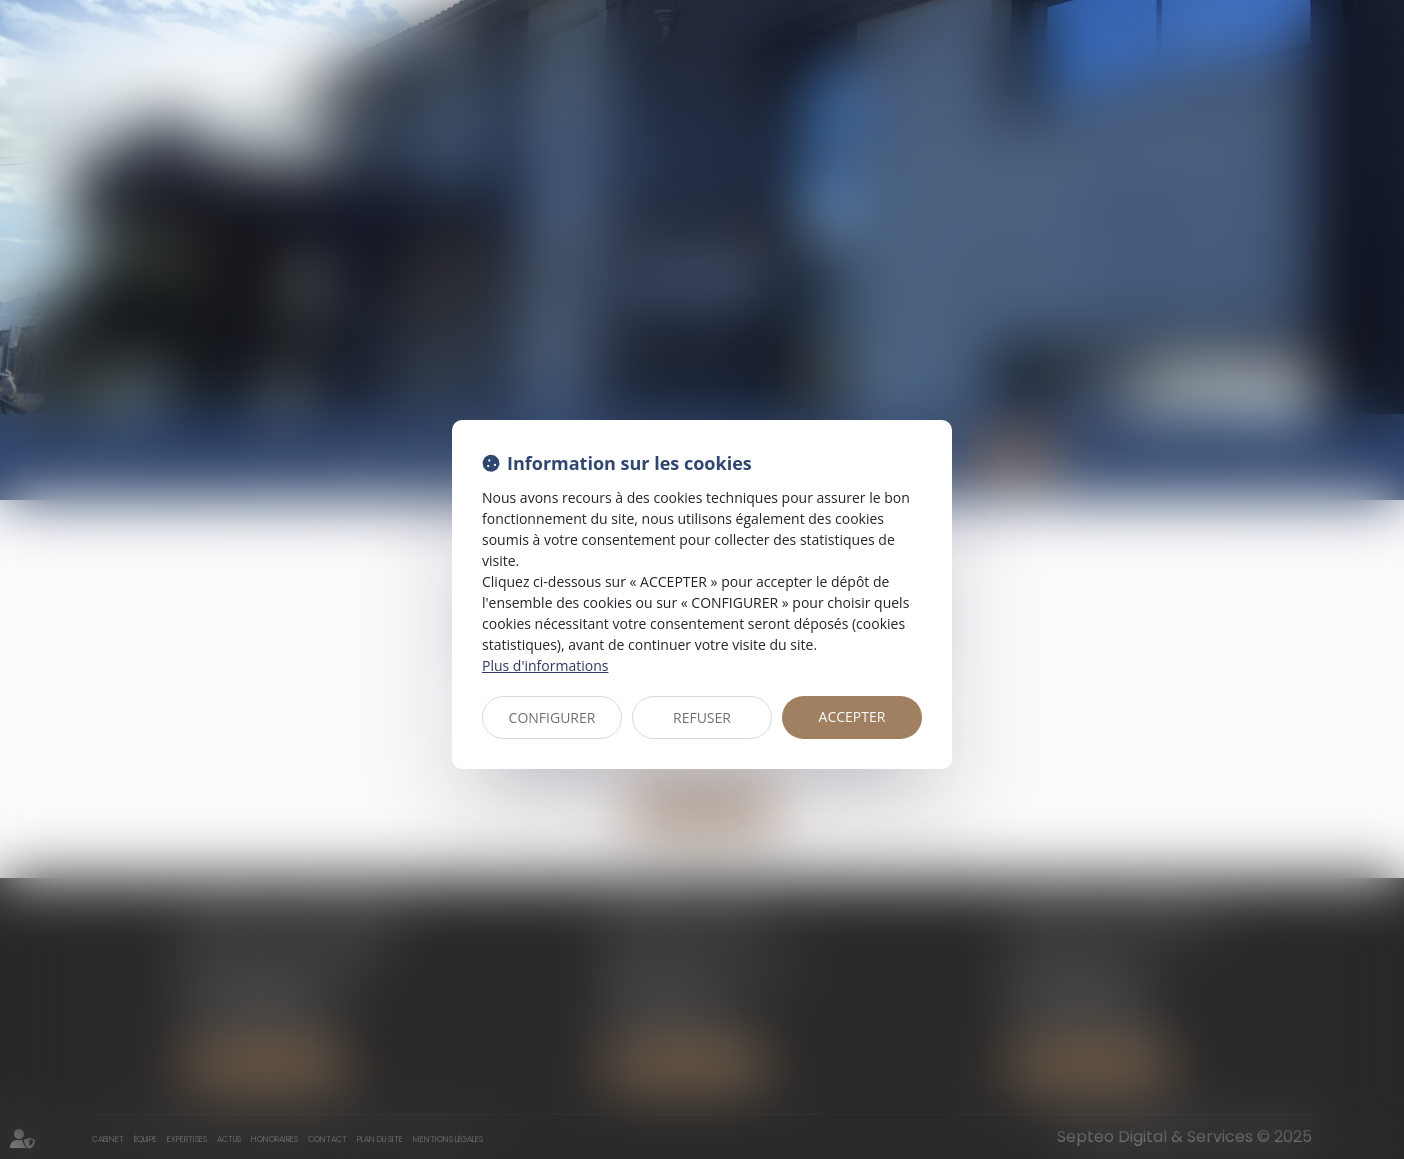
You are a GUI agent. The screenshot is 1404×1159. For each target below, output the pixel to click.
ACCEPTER (852, 716)
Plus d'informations (545, 665)
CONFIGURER (552, 717)
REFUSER (702, 717)
